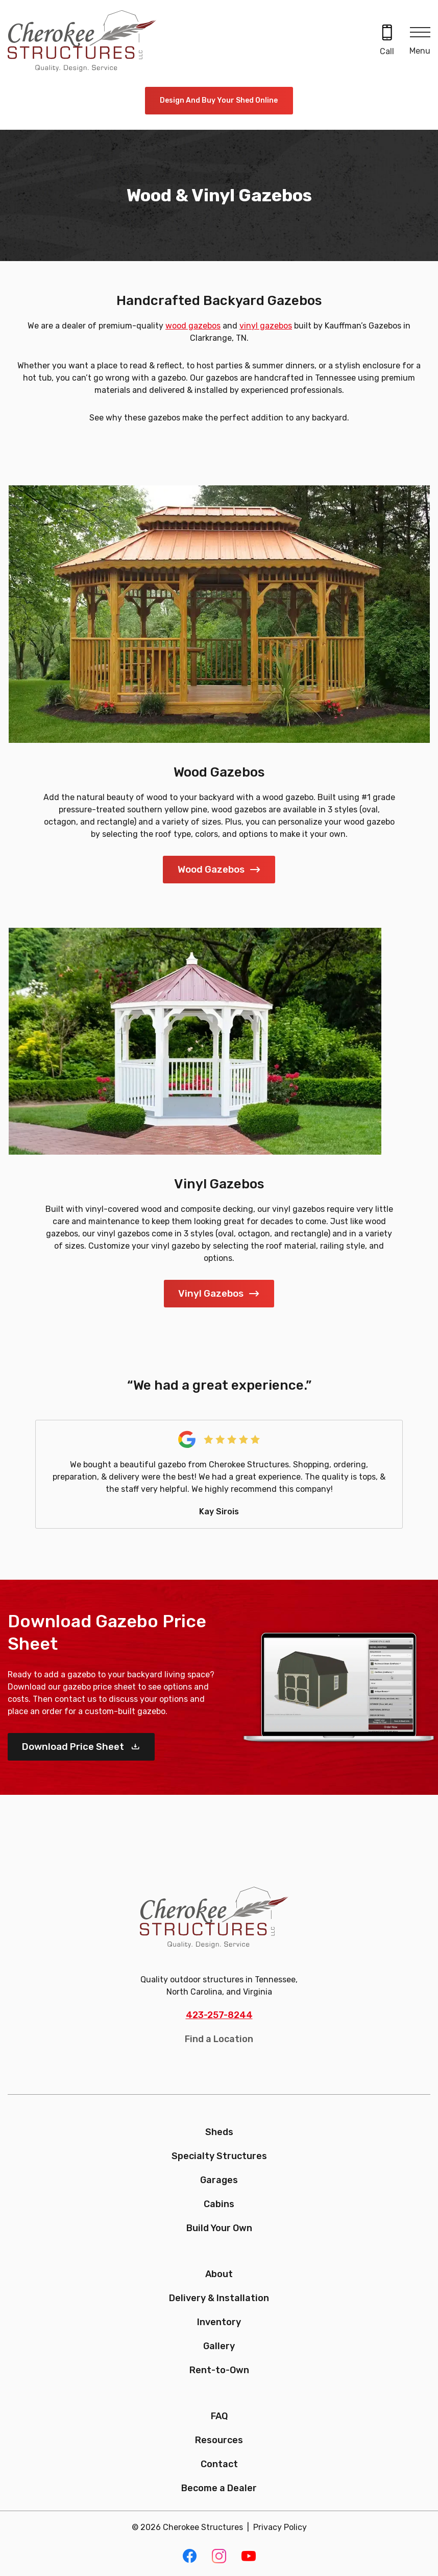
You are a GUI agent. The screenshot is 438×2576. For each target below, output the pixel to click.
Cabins (219, 2204)
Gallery (219, 2346)
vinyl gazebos (265, 326)
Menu (419, 51)
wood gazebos (193, 326)
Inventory (219, 2322)
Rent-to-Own (219, 2370)
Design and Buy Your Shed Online (219, 100)
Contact (219, 2464)
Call (387, 51)
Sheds (219, 2132)
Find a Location (219, 2039)
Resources (219, 2440)
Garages (219, 2180)
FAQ (219, 2416)
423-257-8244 (219, 2015)
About (219, 2274)
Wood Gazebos (211, 869)
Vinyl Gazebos (211, 1293)
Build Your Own (219, 2228)
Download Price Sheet (74, 1746)
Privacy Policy (280, 2527)
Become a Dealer (219, 2488)
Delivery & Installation (219, 2298)
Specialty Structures (219, 2156)
